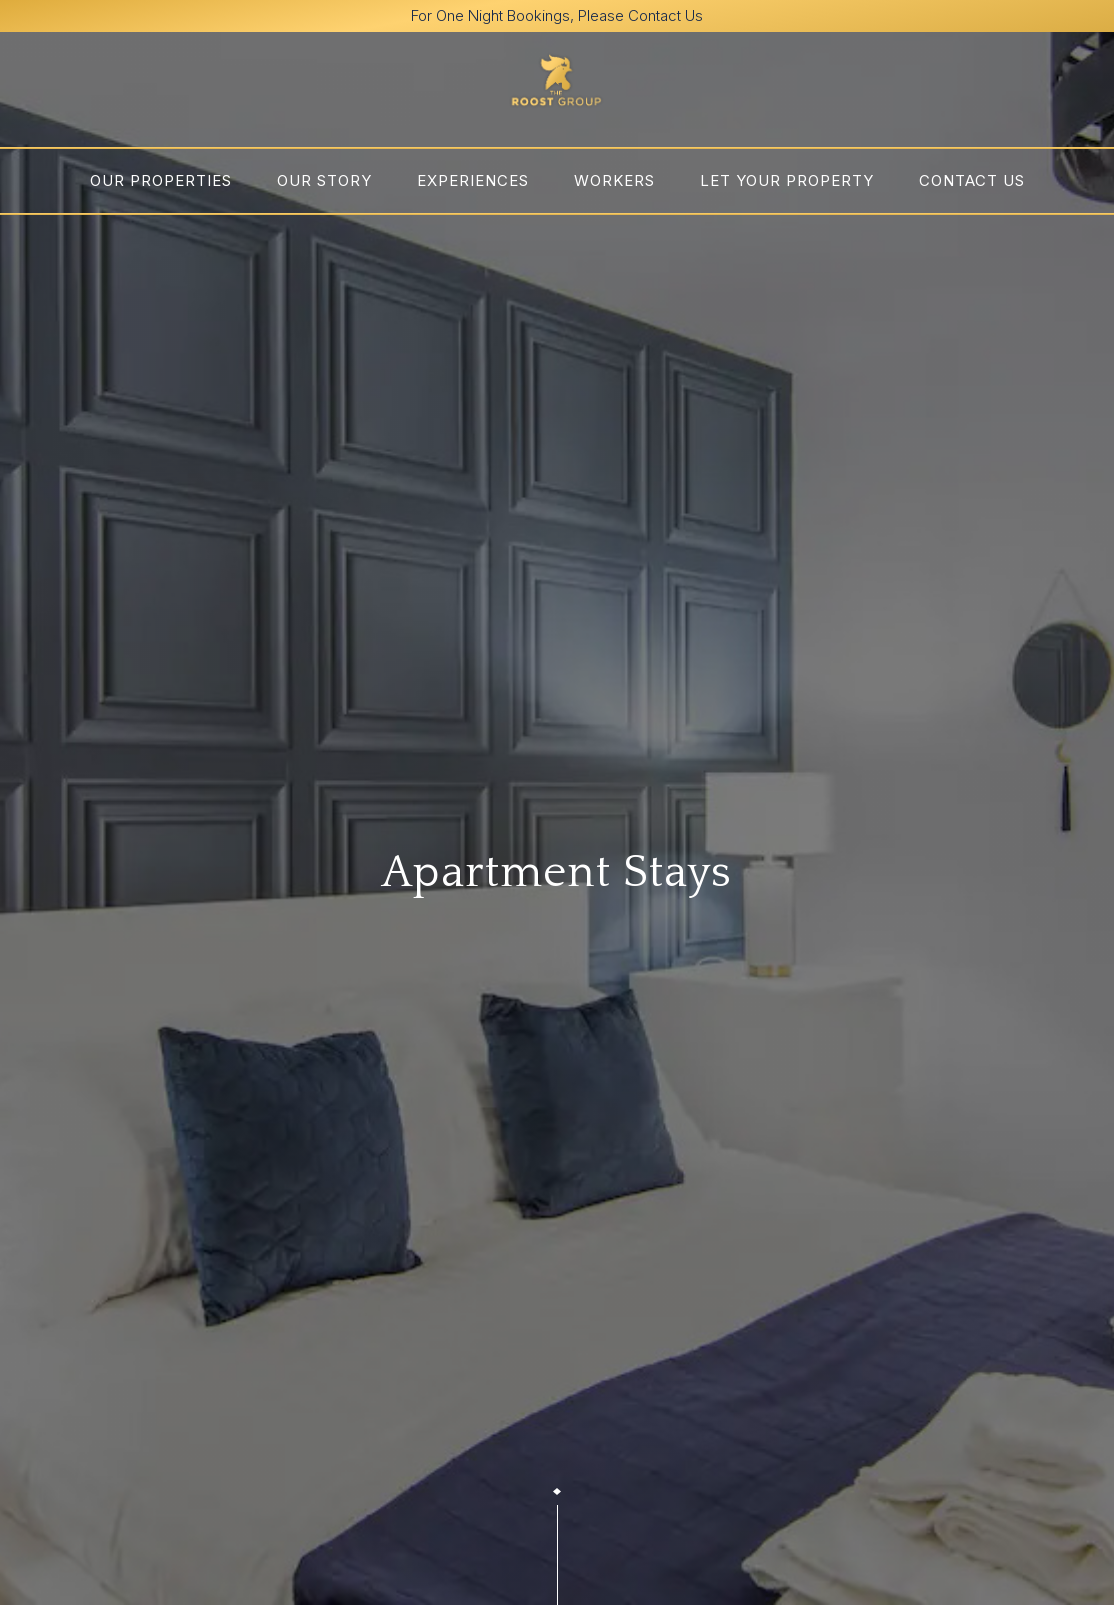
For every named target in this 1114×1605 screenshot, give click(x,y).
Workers (614, 180)
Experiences (473, 180)
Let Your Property (787, 180)
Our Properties (161, 180)
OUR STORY (324, 180)
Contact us (972, 180)
